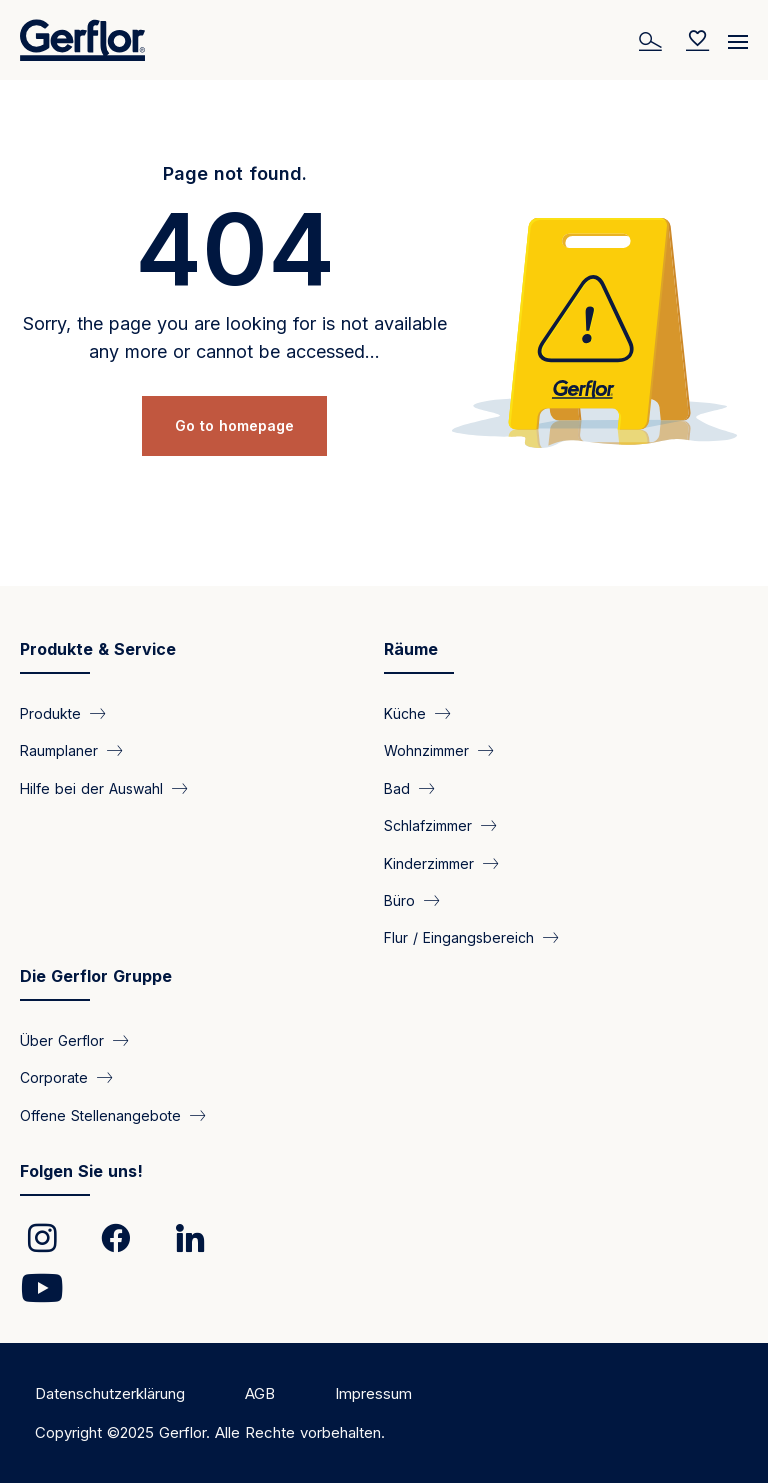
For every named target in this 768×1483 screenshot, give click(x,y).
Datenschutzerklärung (110, 1393)
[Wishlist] (698, 40)
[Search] (653, 40)
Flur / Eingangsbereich (459, 937)
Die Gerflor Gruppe (96, 976)
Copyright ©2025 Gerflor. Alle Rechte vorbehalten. (210, 1432)
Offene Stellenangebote (100, 1114)
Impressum (373, 1393)
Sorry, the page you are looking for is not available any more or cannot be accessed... (235, 337)
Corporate (54, 1077)
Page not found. (235, 173)
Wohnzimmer (426, 750)
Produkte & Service (98, 649)
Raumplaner (59, 750)
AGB (260, 1393)
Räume (411, 649)
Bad (397, 787)
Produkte (50, 712)
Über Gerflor (62, 1039)
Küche (405, 712)
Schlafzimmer (428, 825)
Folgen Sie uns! (81, 1171)
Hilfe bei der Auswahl (91, 787)
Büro (399, 900)
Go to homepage (234, 425)
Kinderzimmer (429, 862)
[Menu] (738, 35)
